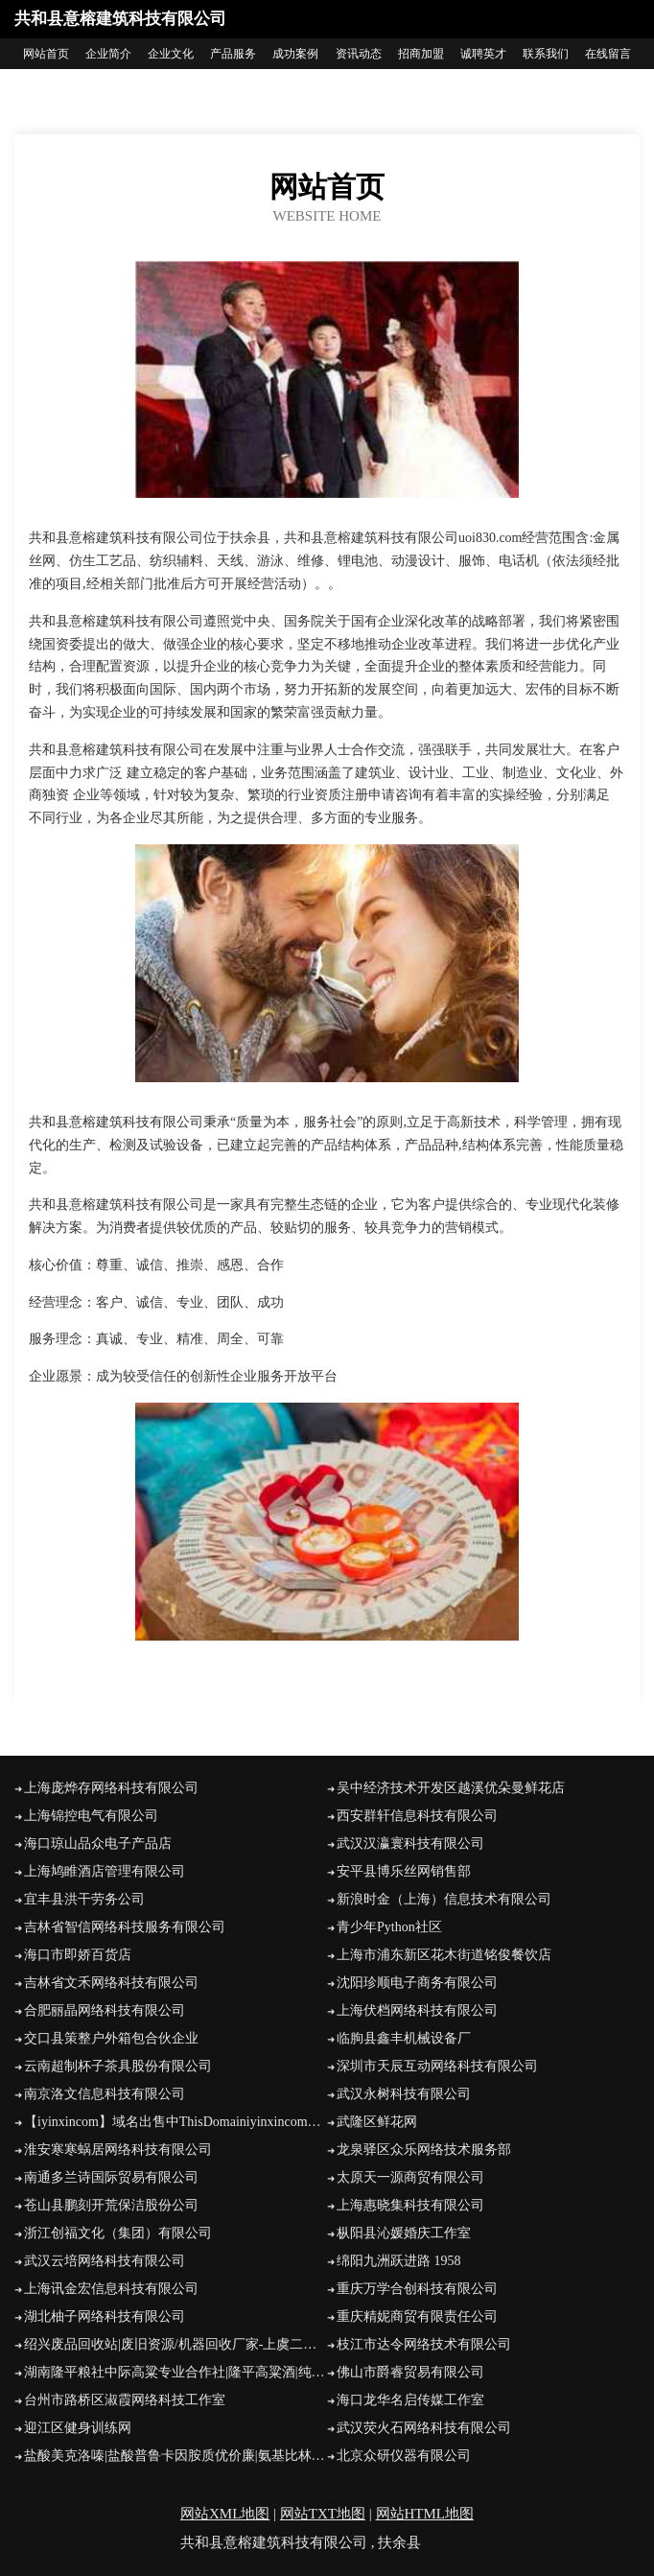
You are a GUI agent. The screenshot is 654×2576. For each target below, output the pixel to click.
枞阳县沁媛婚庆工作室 (404, 2233)
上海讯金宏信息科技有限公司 (111, 2288)
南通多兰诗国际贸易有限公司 (111, 2177)
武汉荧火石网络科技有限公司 (424, 2428)
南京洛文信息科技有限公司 (104, 2094)
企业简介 (108, 53)
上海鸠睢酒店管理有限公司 (104, 1871)
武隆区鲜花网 (377, 2122)
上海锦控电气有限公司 (91, 1815)
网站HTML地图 (425, 2513)
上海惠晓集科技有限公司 (410, 2205)
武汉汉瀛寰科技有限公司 (410, 1843)
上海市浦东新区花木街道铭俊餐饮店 (444, 1955)
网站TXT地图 (322, 2513)
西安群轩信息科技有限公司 (417, 1815)
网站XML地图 (224, 2513)
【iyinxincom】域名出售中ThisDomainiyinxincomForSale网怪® (175, 2122)
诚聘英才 (483, 53)
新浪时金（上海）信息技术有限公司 (444, 1899)
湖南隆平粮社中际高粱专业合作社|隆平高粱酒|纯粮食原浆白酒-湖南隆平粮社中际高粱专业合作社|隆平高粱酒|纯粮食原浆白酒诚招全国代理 (175, 2372)
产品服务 (233, 53)
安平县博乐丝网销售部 (404, 1871)
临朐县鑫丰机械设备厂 (404, 2038)
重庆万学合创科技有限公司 (417, 2288)
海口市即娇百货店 (77, 1955)
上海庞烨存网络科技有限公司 (111, 1788)
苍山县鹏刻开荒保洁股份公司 (111, 2205)
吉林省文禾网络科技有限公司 (111, 1982)
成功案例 (295, 53)
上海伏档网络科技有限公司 (417, 2010)
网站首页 (46, 53)
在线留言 (608, 53)
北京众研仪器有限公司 (404, 2455)
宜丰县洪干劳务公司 (84, 1899)
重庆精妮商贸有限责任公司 (417, 2316)
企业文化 (171, 53)
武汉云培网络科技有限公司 (104, 2261)
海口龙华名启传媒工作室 (410, 2400)
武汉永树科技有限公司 (404, 2094)
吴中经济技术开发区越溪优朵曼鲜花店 (451, 1788)
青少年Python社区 (389, 1927)
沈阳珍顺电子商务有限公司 (417, 1982)
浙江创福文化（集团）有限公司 (118, 2233)
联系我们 (546, 53)
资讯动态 (359, 53)
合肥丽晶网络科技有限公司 (104, 2010)
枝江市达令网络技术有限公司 (424, 2344)
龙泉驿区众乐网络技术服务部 (424, 2149)
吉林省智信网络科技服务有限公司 (124, 1927)
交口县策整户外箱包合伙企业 (111, 2038)
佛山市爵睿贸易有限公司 (410, 2372)
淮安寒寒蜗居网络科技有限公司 (118, 2149)
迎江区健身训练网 (77, 2428)
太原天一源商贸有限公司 (410, 2177)
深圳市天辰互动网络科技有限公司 (437, 2066)
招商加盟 (421, 53)
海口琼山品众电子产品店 (98, 1843)
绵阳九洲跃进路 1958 (399, 2261)
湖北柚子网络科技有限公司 (104, 2316)
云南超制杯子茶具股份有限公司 (118, 2066)
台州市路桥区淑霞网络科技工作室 (124, 2400)
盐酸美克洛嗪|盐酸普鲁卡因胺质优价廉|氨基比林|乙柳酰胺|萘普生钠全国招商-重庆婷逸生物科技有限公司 (175, 2455)
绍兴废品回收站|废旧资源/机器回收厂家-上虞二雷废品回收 (175, 2344)
